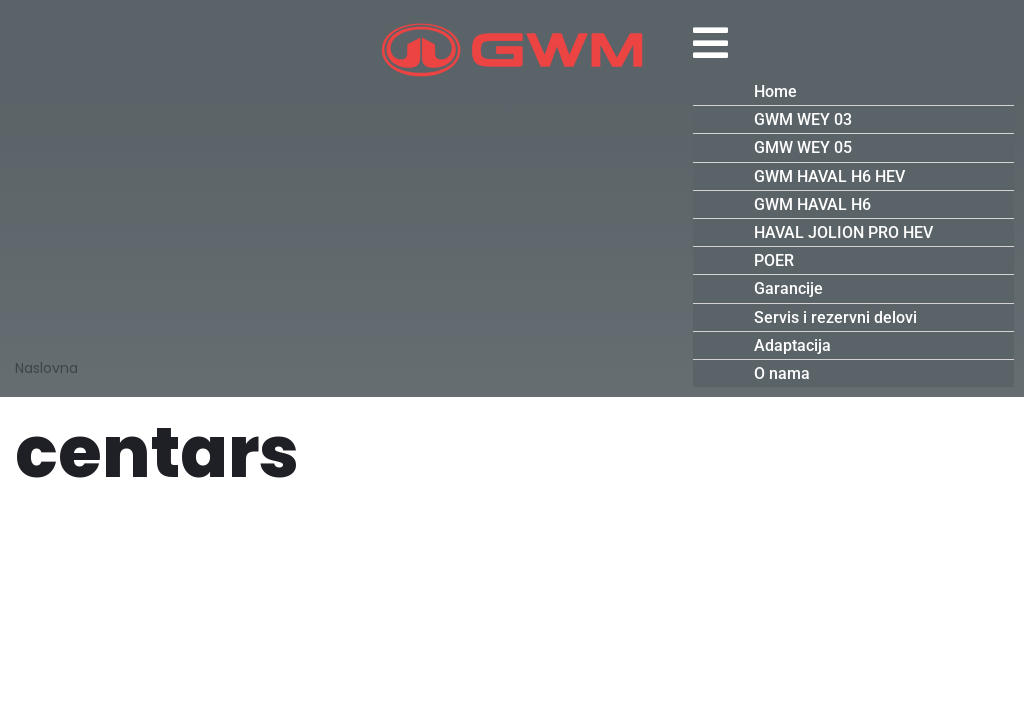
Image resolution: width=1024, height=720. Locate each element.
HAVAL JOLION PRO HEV (843, 232)
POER (774, 260)
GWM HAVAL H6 (812, 204)
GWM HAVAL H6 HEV (829, 176)
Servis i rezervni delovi (835, 317)
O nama (782, 373)
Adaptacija (792, 345)
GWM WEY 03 (803, 119)
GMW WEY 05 (803, 147)
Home (775, 91)
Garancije (788, 288)
